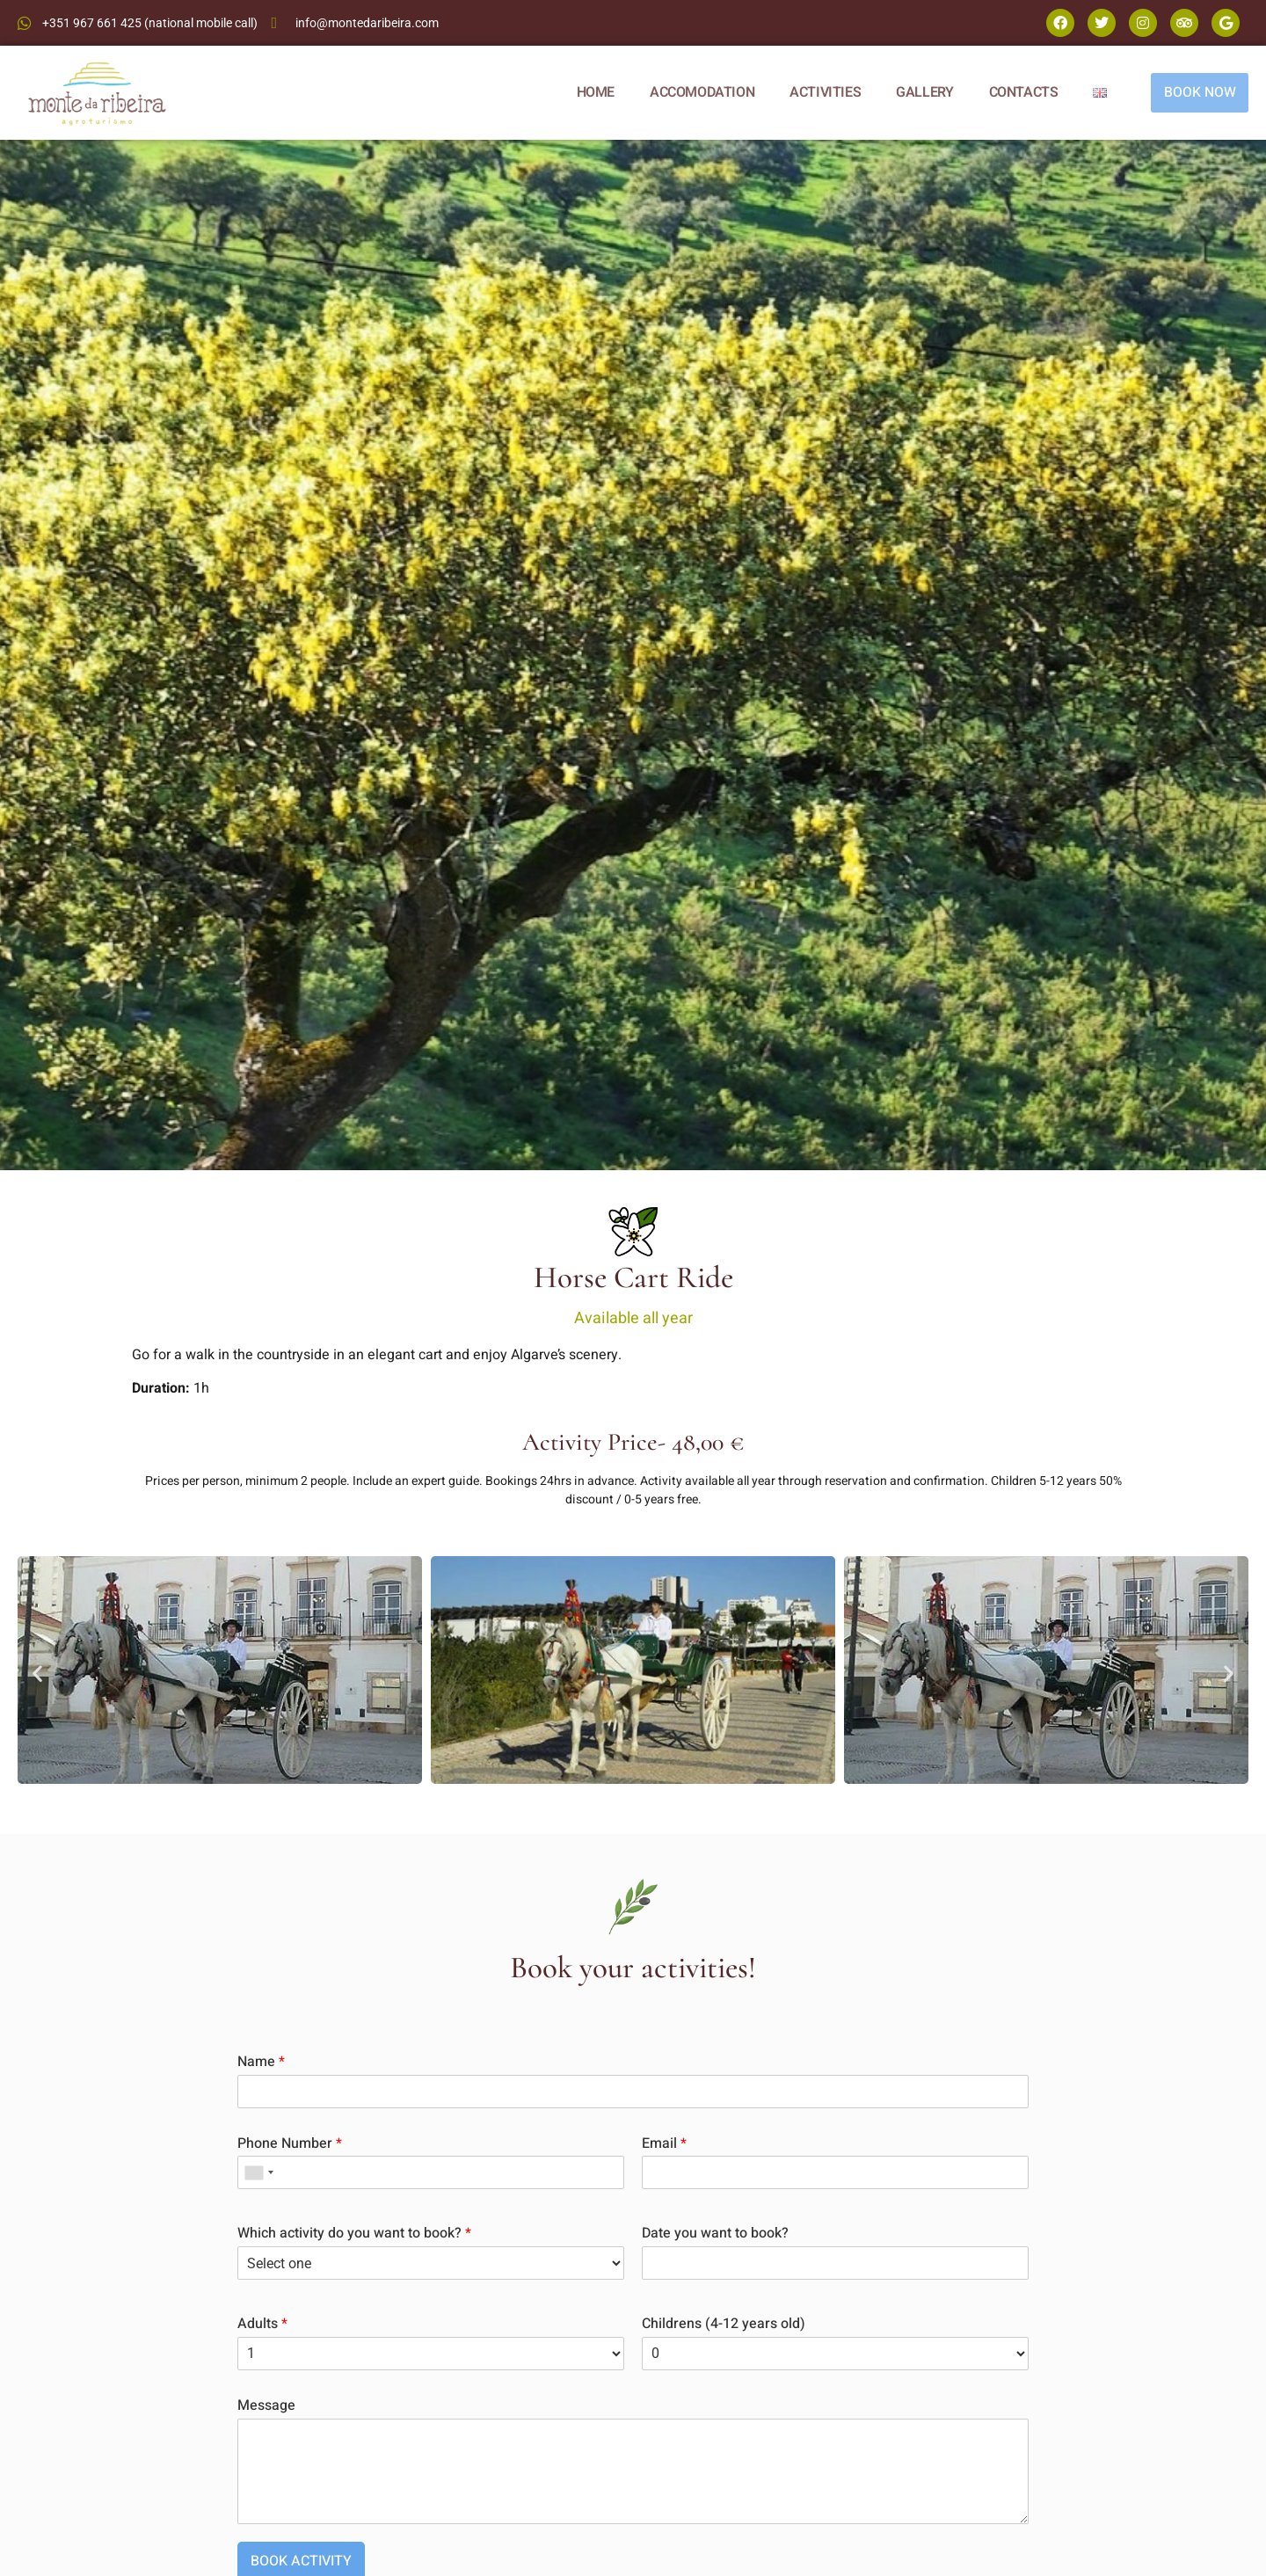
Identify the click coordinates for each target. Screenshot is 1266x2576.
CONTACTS (1022, 92)
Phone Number (289, 2144)
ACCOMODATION (701, 92)
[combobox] (258, 2172)
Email (664, 2144)
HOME (594, 92)
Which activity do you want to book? (354, 2233)
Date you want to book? (715, 2233)
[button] (37, 1673)
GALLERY (923, 92)
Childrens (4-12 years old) (723, 2324)
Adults (262, 2324)
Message (266, 2406)
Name (261, 2062)
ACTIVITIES (824, 92)
